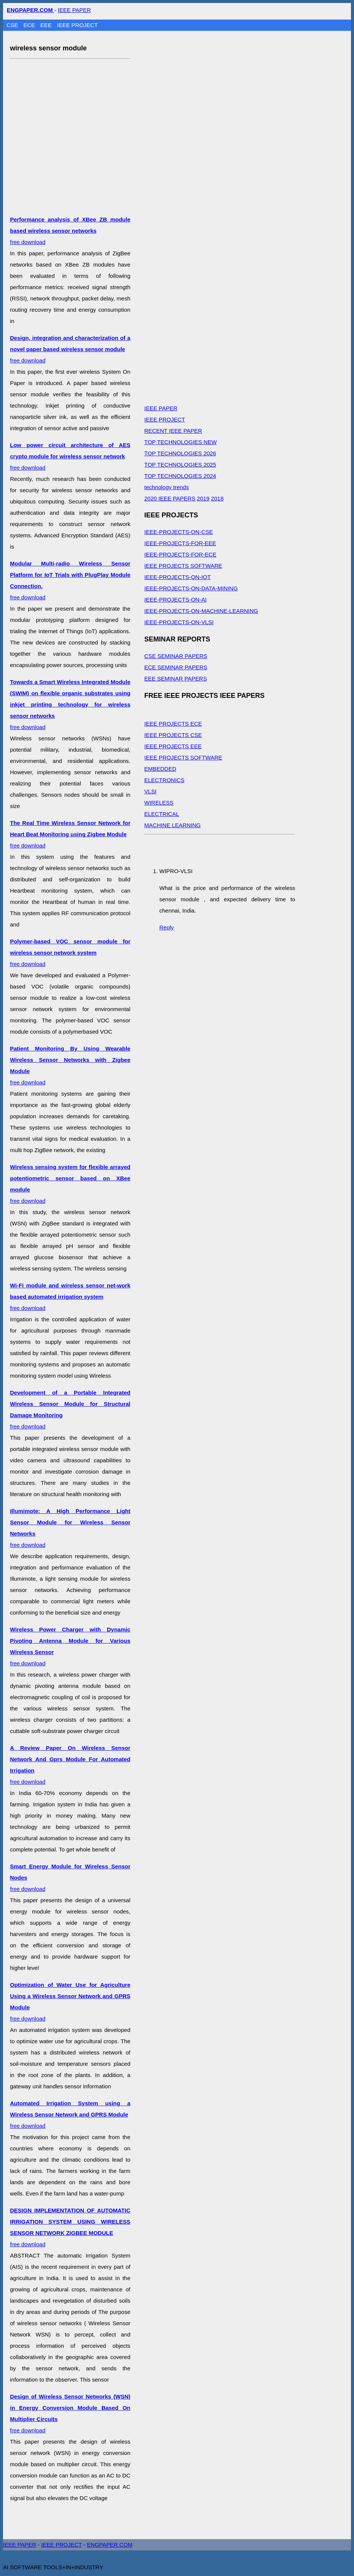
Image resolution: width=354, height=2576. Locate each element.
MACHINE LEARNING (172, 825)
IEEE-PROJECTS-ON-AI (175, 599)
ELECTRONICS (164, 780)
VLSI (150, 791)
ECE (29, 25)
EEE (46, 25)
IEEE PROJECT (77, 25)
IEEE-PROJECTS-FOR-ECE (180, 554)
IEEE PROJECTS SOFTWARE (183, 566)
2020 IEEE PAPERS (170, 498)
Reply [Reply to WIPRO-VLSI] (167, 927)
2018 (217, 498)
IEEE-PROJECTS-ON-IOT (177, 577)
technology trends (166, 487)
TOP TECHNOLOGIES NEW (180, 442)
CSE (13, 25)
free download (70, 230)
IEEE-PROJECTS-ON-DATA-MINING (191, 588)
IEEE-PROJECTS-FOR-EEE (180, 543)
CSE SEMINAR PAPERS (175, 656)
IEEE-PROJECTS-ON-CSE (178, 532)
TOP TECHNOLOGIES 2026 (180, 453)
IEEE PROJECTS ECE (173, 723)
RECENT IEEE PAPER (173, 431)
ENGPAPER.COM (109, 2544)
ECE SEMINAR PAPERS (175, 667)
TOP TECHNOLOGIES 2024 (180, 476)
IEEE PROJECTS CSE (173, 735)
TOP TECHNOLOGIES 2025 (180, 464)
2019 (203, 498)
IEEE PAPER (74, 10)
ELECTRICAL (161, 814)
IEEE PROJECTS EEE (173, 746)
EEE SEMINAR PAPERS (175, 678)
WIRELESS (159, 802)
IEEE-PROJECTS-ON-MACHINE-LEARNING (201, 611)
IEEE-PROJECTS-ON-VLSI (179, 622)
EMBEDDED (160, 769)
